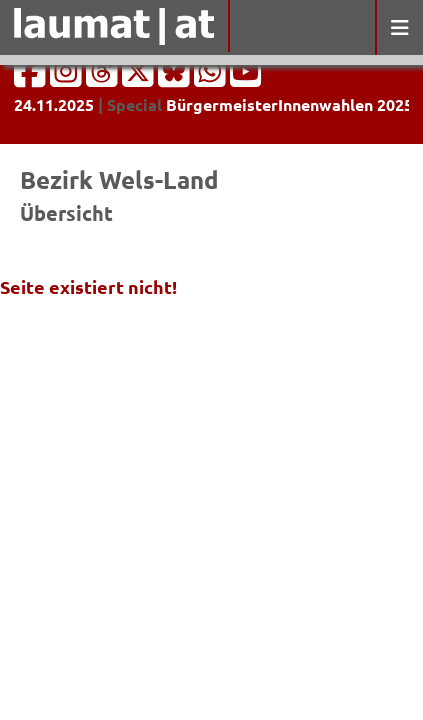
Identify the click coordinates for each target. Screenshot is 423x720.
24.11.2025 (54, 104)
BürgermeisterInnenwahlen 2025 (289, 104)
